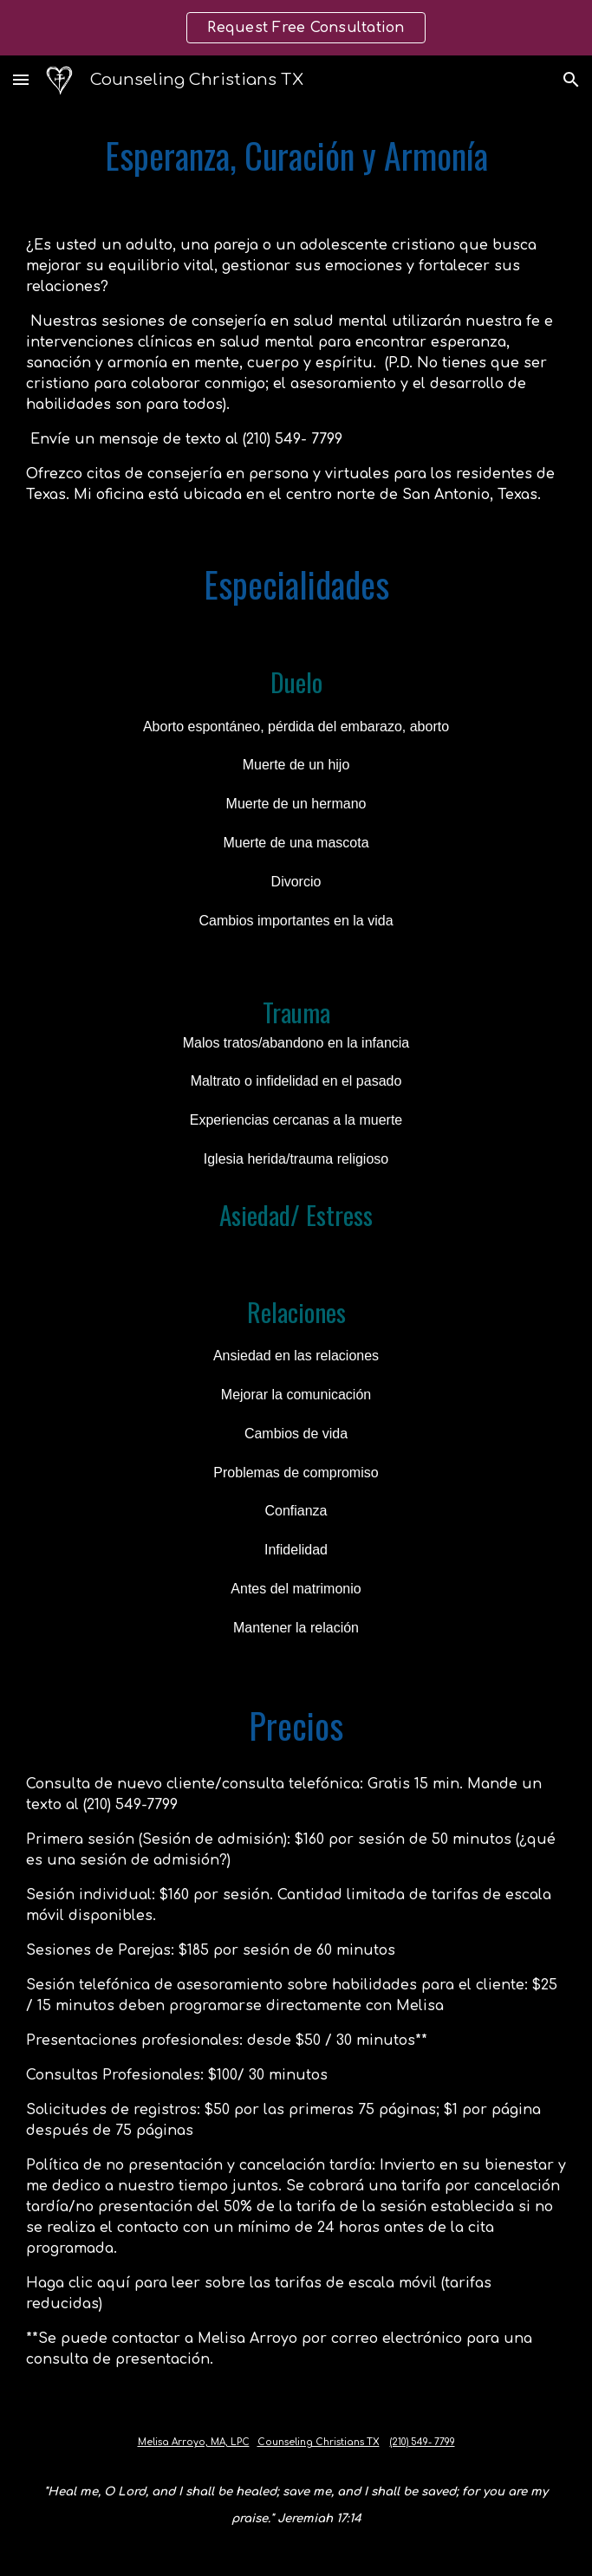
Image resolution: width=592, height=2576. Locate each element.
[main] (296, 155)
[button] (21, 79)
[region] (296, 27)
